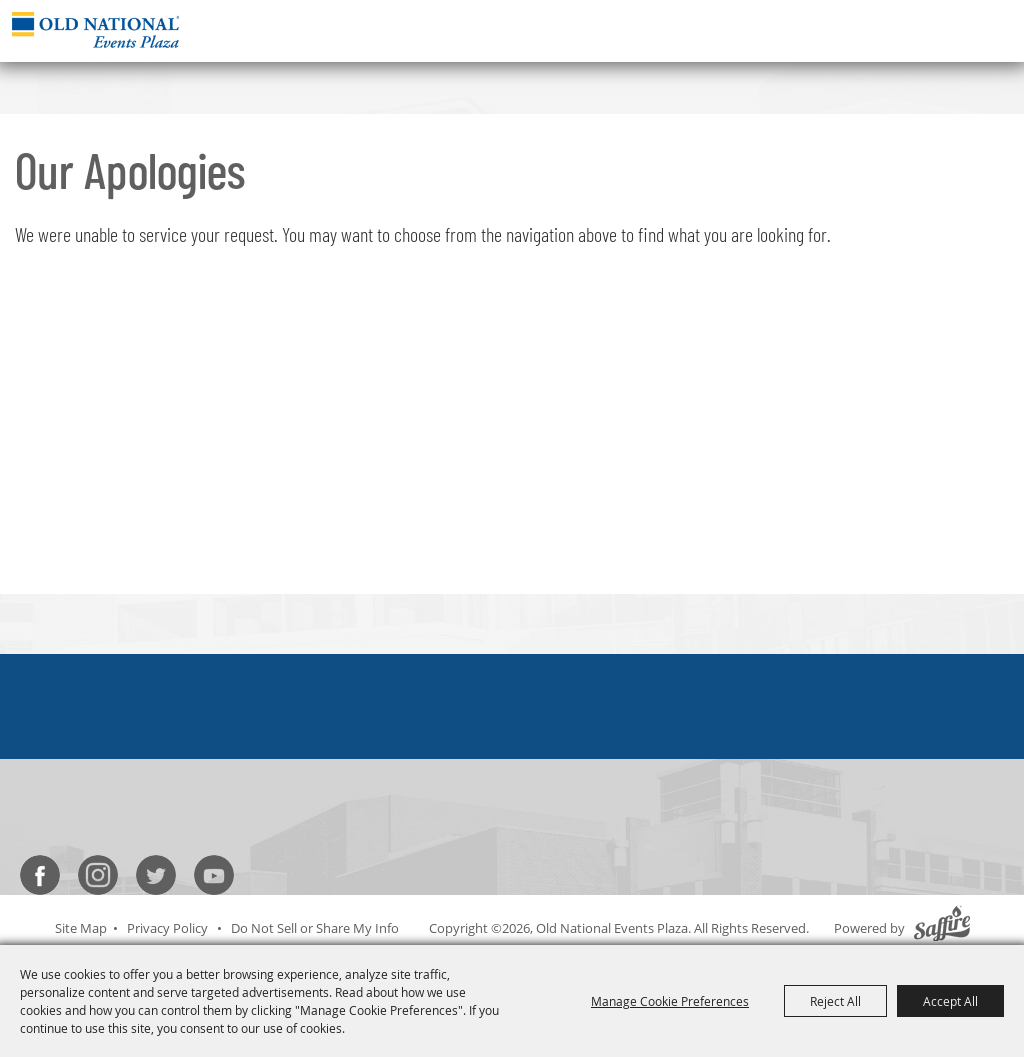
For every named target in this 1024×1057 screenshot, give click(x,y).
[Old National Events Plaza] (95, 29)
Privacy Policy (167, 928)
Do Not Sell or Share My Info (315, 928)
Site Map (81, 928)
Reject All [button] (835, 1001)
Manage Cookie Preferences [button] (670, 1001)
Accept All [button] (950, 1001)
